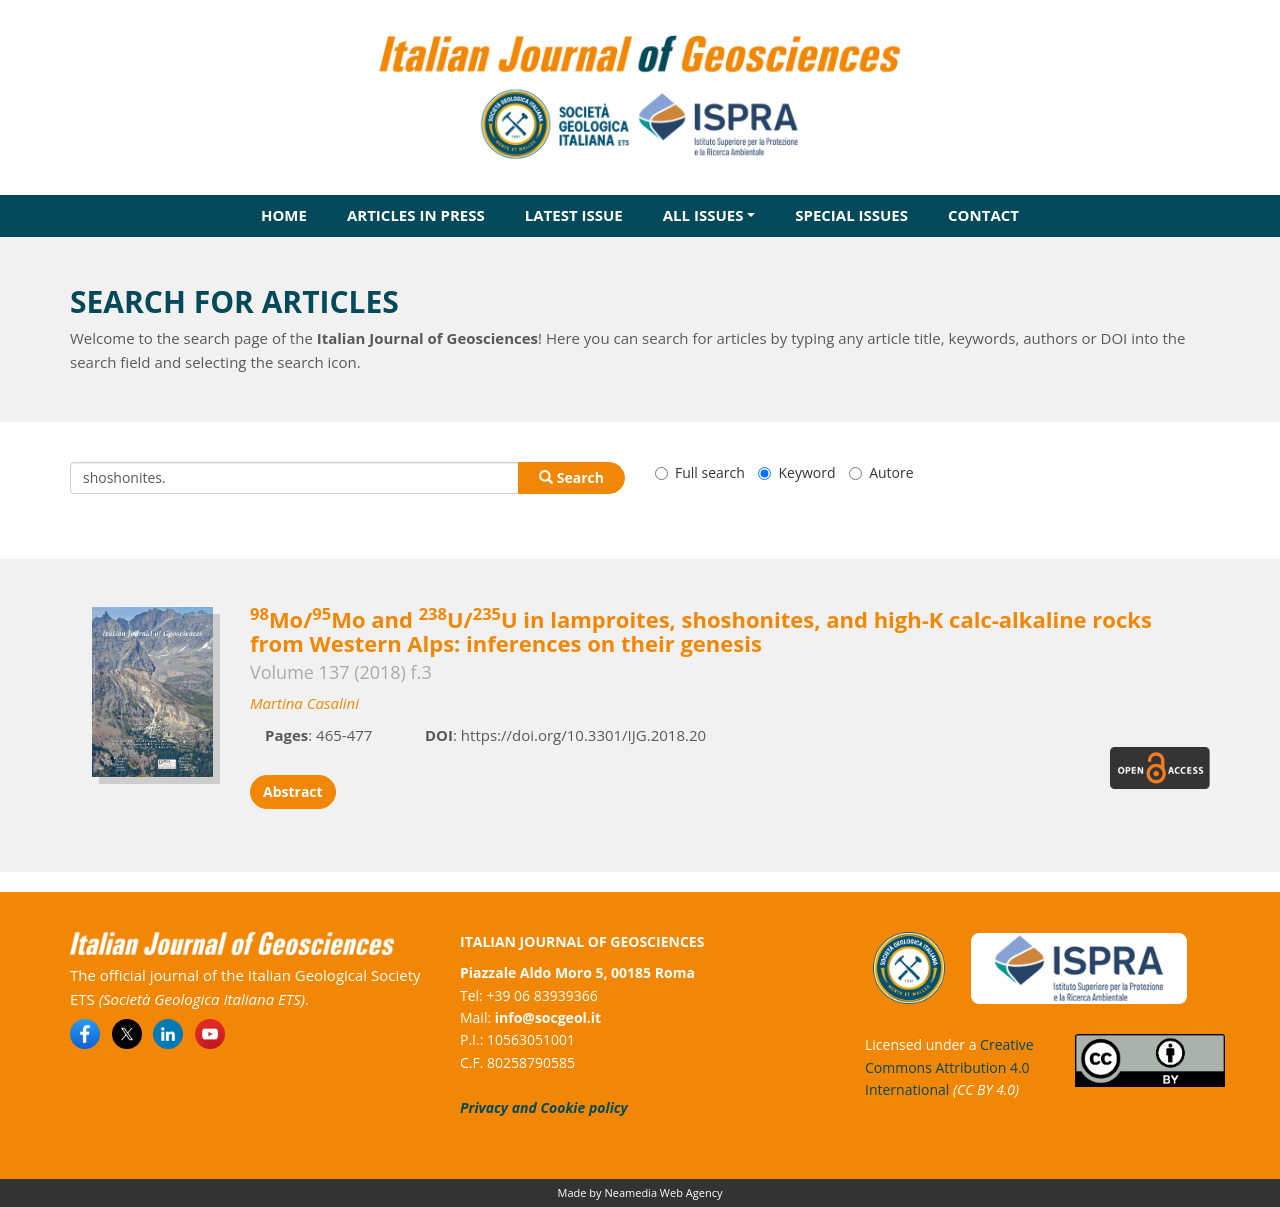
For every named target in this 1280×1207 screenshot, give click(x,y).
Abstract (293, 791)
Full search (700, 472)
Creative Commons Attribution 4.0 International (949, 1067)
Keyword (796, 472)
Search (571, 477)
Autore (881, 472)
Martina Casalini (304, 703)
